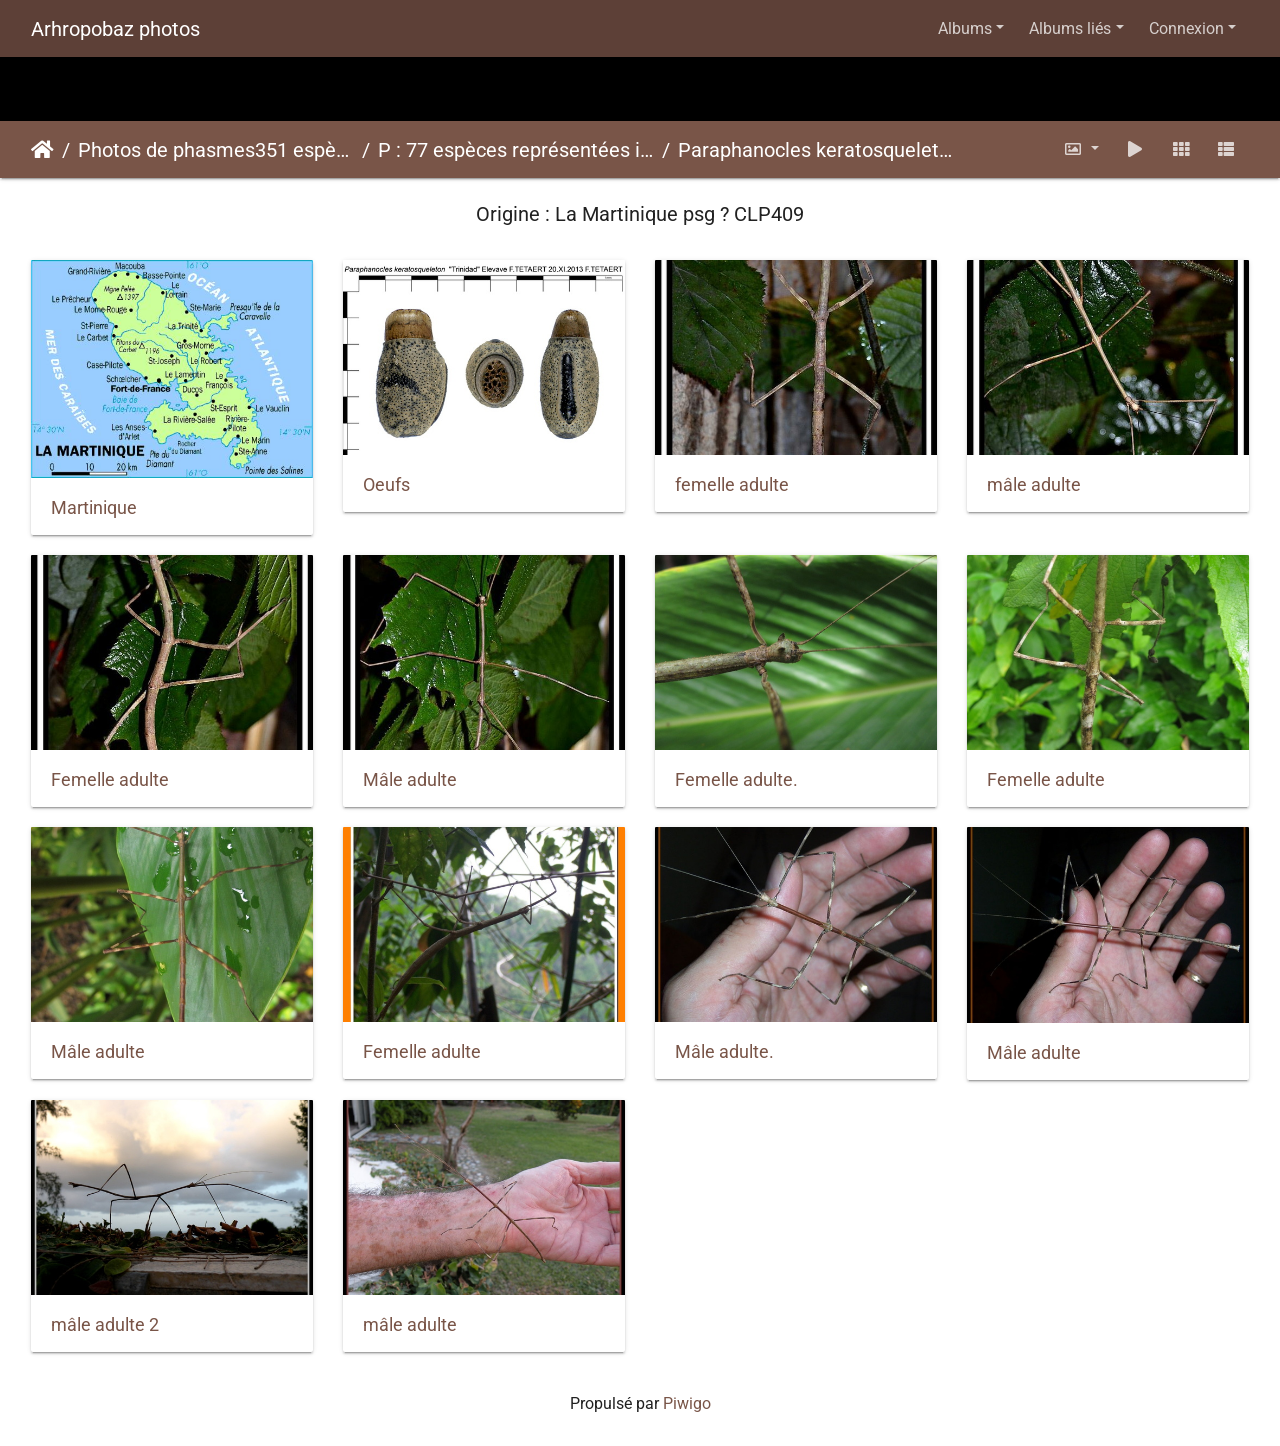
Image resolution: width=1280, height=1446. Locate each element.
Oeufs (386, 485)
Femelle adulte (110, 780)
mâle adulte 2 (105, 1325)
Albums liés (1070, 28)
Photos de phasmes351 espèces (216, 150)
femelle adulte (732, 485)
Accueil (42, 150)
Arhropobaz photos (115, 29)
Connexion (1186, 28)
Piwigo (687, 1403)
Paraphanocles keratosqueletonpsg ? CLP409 (816, 150)
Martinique (94, 508)
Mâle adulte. (724, 1052)
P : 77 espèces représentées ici (516, 150)
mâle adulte (1034, 485)
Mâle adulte (410, 780)
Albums (965, 28)
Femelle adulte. (736, 780)
